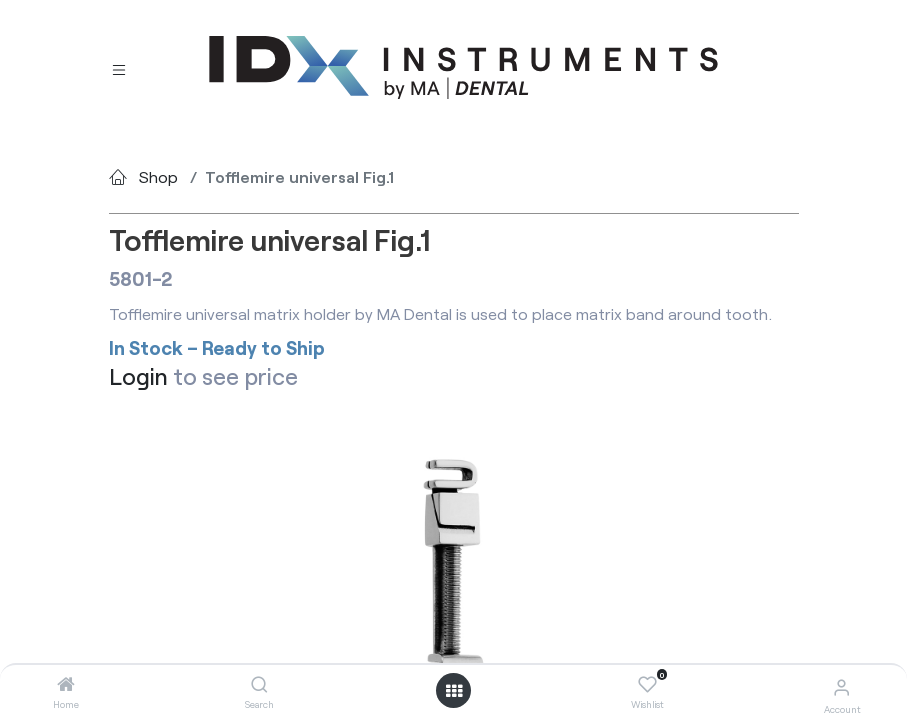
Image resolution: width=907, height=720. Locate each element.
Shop (158, 176)
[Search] (259, 684)
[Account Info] (841, 686)
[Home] (66, 684)
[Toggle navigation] (119, 68)
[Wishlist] (647, 685)
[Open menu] (454, 691)
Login (138, 376)
